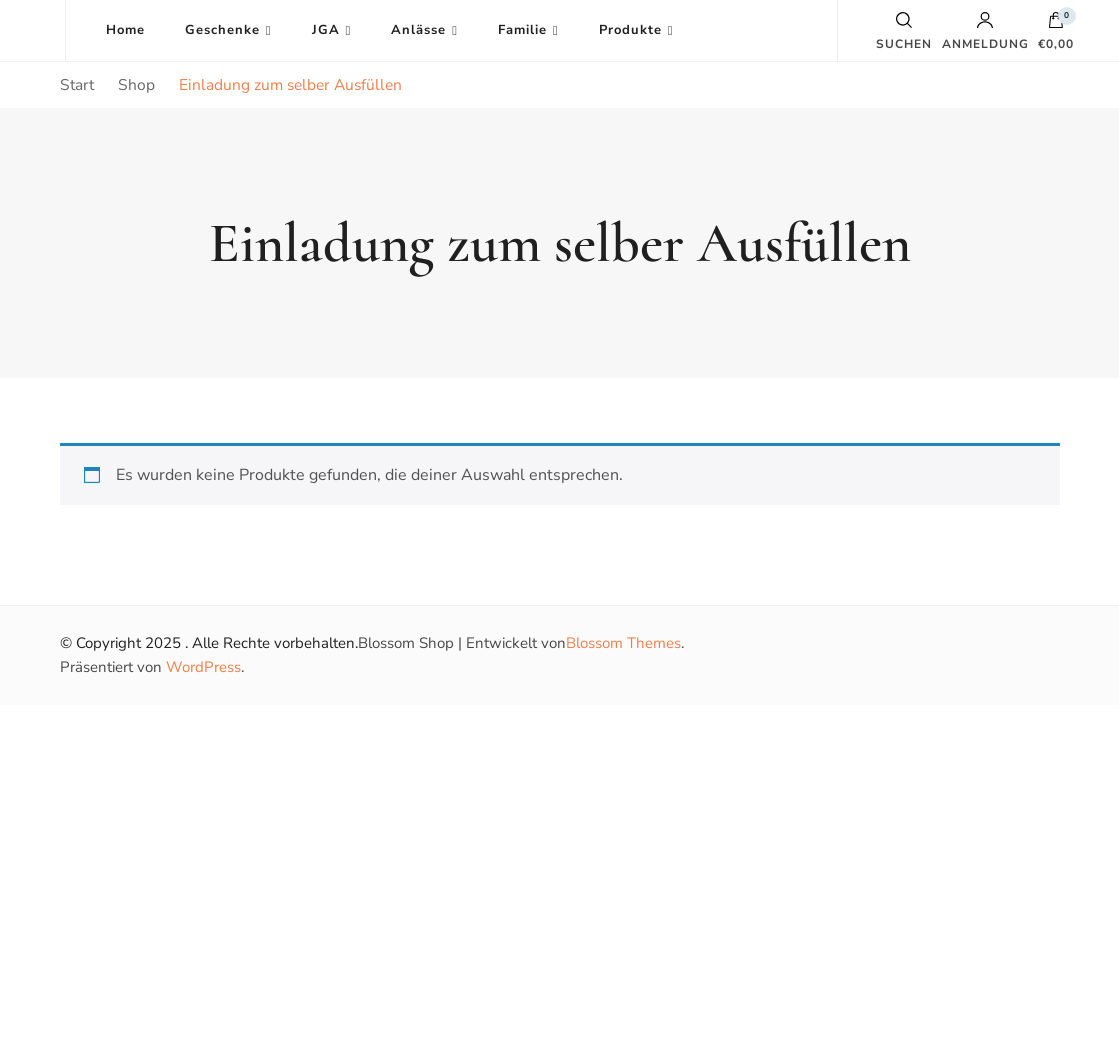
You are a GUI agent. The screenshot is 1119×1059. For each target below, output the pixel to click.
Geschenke (222, 30)
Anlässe (418, 30)
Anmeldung (985, 31)
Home (125, 30)
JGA (326, 30)
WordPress (203, 667)
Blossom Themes (623, 643)
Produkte (630, 30)
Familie (522, 30)
